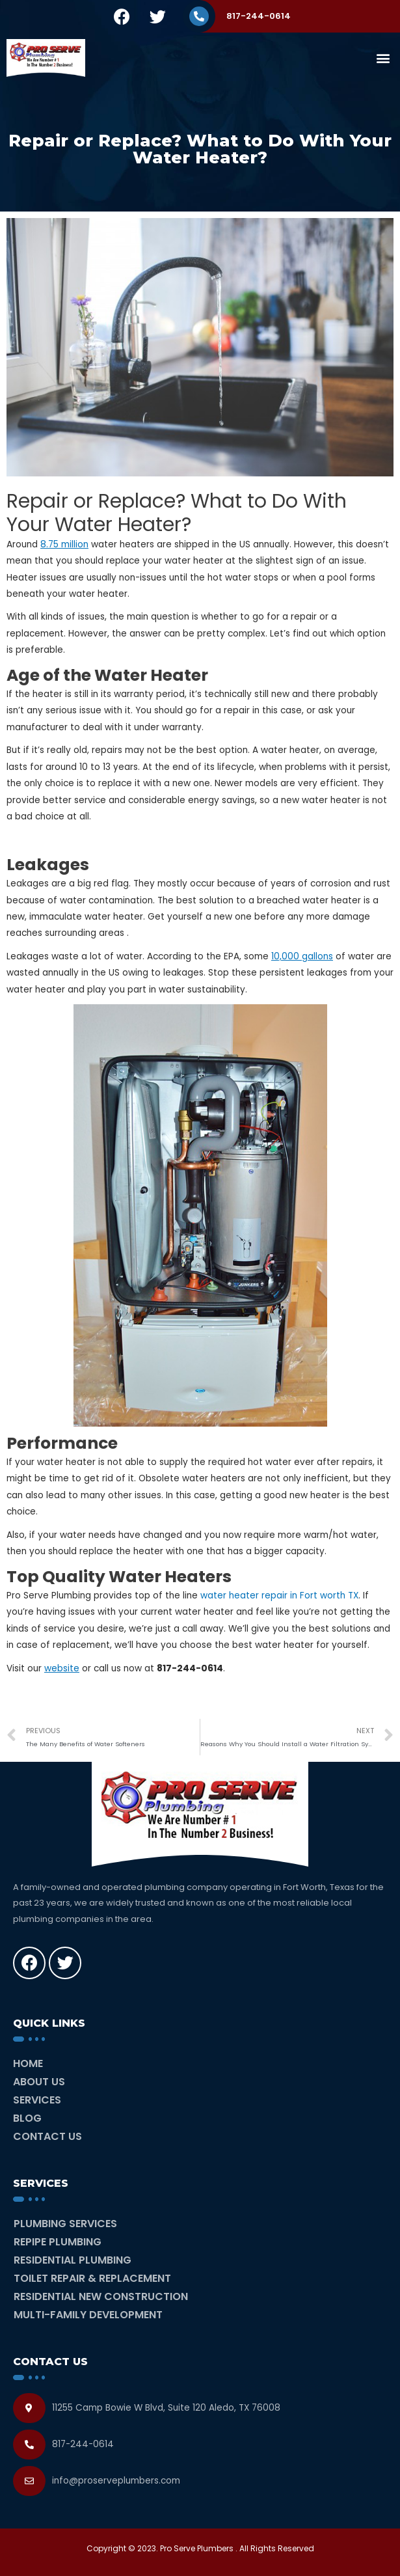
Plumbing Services (65, 2223)
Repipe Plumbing (57, 2241)
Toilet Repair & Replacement (92, 2278)
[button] (382, 58)
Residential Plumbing (72, 2260)
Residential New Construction (101, 2296)
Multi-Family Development (88, 2314)
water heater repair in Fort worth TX (279, 1595)
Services (37, 2099)
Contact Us (47, 2136)
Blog (27, 2118)
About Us (39, 2081)
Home (28, 2063)
